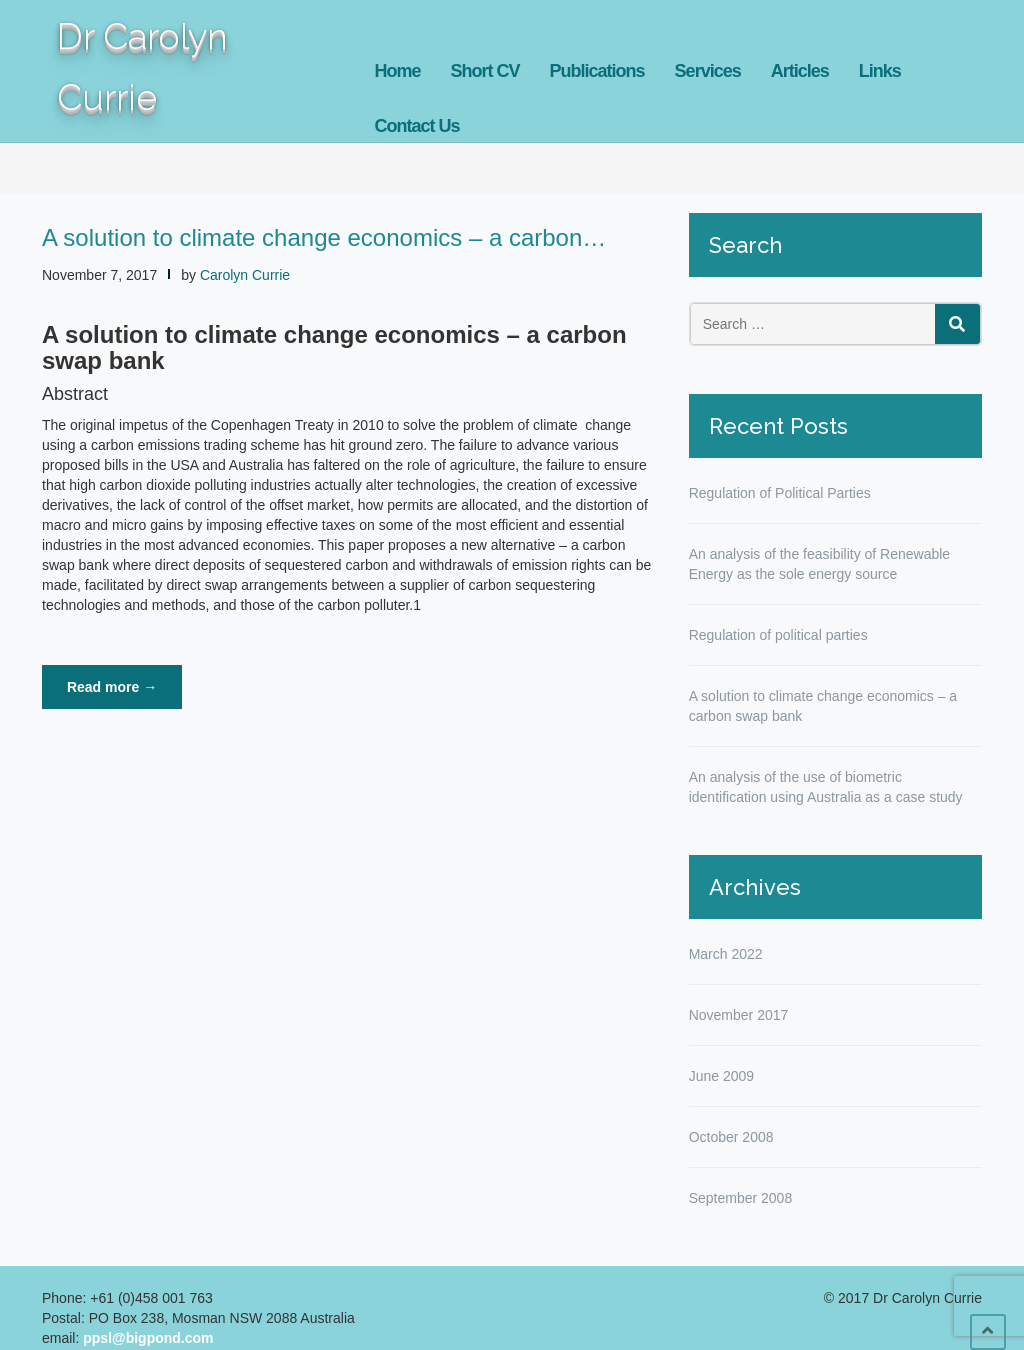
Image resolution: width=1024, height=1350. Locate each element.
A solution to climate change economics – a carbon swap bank (823, 706)
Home (398, 71)
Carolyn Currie (245, 275)
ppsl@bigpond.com (148, 1338)
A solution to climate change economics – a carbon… (324, 237)
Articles (800, 71)
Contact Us (417, 126)
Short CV (485, 71)
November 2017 (739, 1015)
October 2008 (731, 1137)
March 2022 (726, 954)
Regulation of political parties (778, 635)
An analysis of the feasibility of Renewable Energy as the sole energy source (819, 564)
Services (708, 71)
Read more (124, 692)
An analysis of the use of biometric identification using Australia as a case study (826, 787)
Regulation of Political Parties (780, 493)
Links (880, 71)
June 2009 (721, 1076)
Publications (597, 71)
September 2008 (741, 1198)
